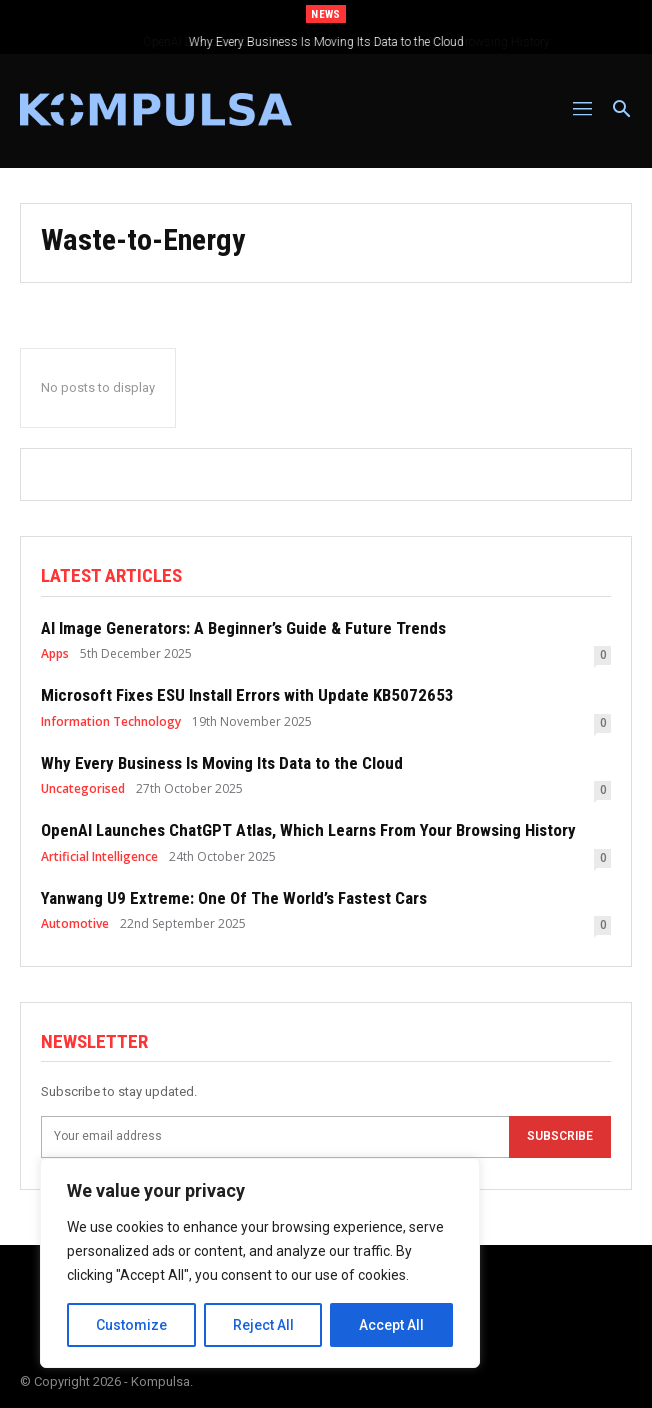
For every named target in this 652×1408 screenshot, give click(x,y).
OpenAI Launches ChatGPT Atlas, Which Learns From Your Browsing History (308, 830)
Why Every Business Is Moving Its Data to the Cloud (326, 42)
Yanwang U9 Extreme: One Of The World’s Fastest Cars (234, 898)
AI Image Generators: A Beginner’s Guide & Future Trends (243, 628)
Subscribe (560, 1136)
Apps (55, 654)
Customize (131, 1325)
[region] (260, 1263)
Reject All (263, 1325)
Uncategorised (83, 789)
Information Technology (111, 722)
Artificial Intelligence (99, 857)
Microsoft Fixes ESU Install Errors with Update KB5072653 (247, 695)
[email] (275, 1137)
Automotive (75, 924)
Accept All (391, 1325)
